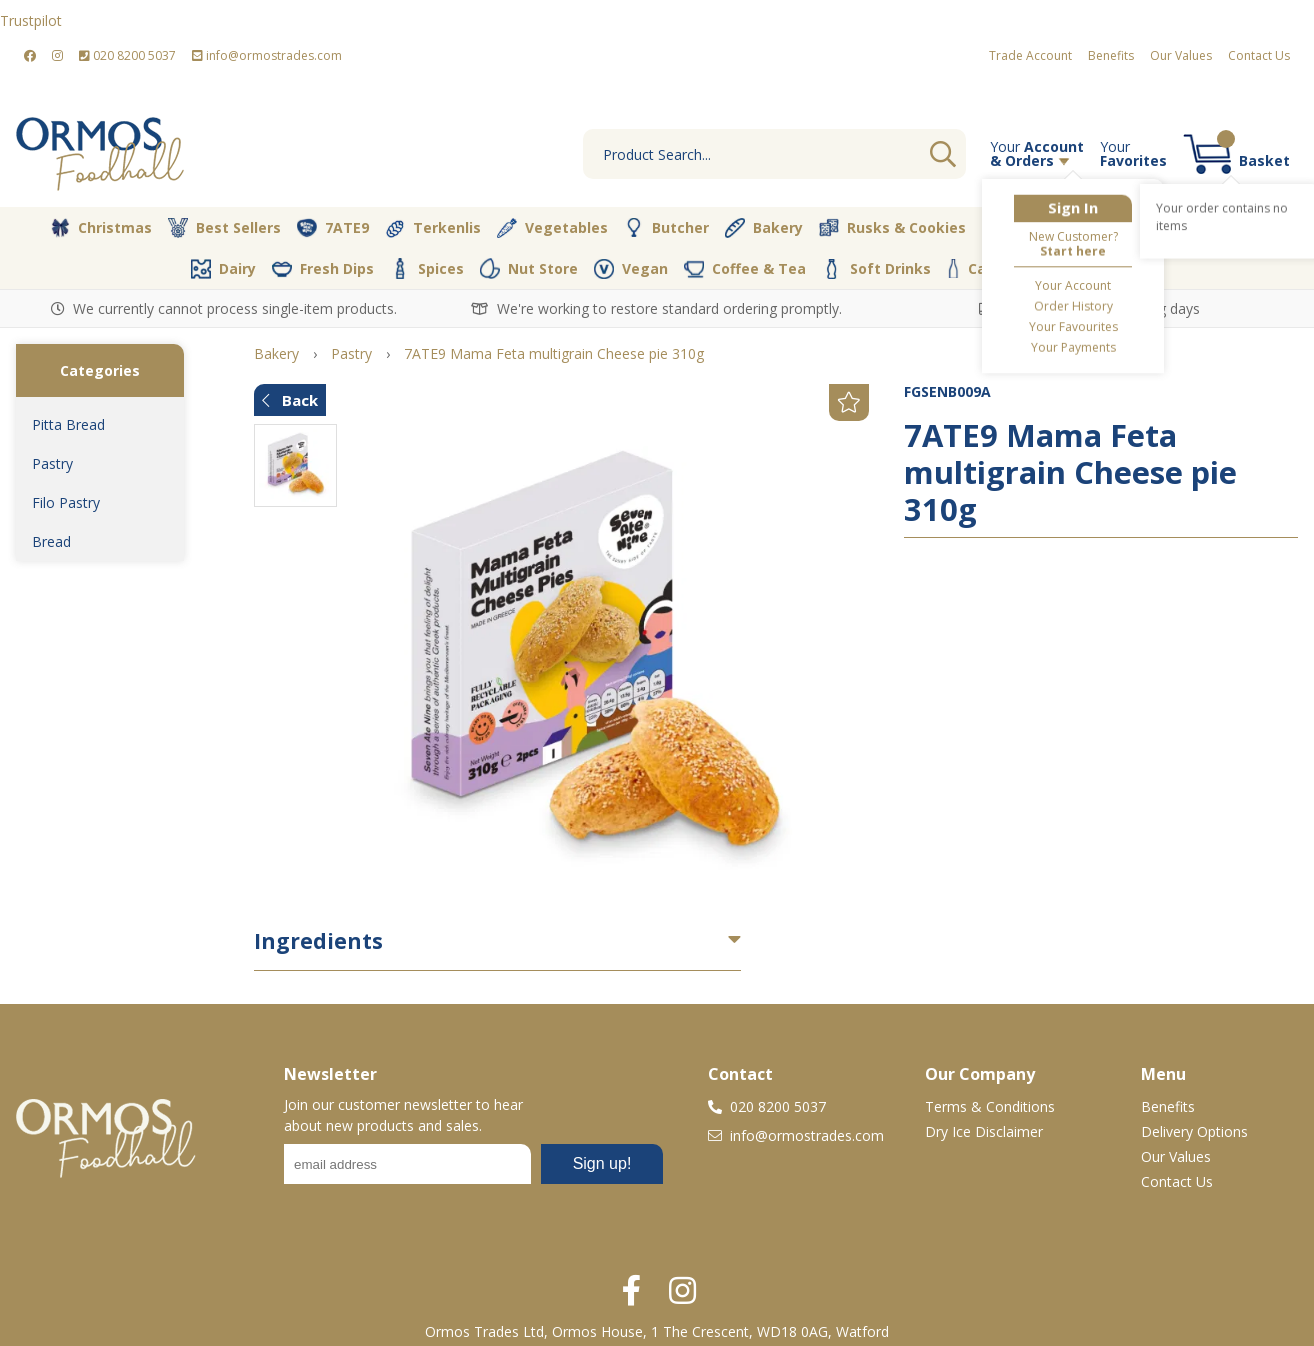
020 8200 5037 (127, 55)
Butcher (666, 228)
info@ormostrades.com (267, 55)
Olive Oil (1131, 228)
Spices (427, 268)
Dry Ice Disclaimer (984, 1131)
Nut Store (529, 268)
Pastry (52, 463)
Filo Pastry (66, 502)
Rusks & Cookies (892, 228)
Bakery (764, 228)
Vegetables (552, 228)
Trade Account (1030, 55)
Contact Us (1259, 55)
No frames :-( (473, 1170)
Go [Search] (943, 154)
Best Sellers (224, 228)
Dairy (223, 269)
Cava (975, 268)
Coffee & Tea (745, 268)
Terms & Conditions (990, 1106)
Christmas (101, 228)
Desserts (1028, 228)
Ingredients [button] (318, 941)
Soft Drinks (876, 269)
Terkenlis (433, 228)
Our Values (1181, 55)
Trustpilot (31, 20)
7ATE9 (333, 228)
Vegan (631, 269)
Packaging (1071, 269)
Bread (51, 541)
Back (290, 400)
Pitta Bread (68, 424)
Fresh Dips (323, 269)
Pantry (1226, 227)
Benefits (1111, 55)
